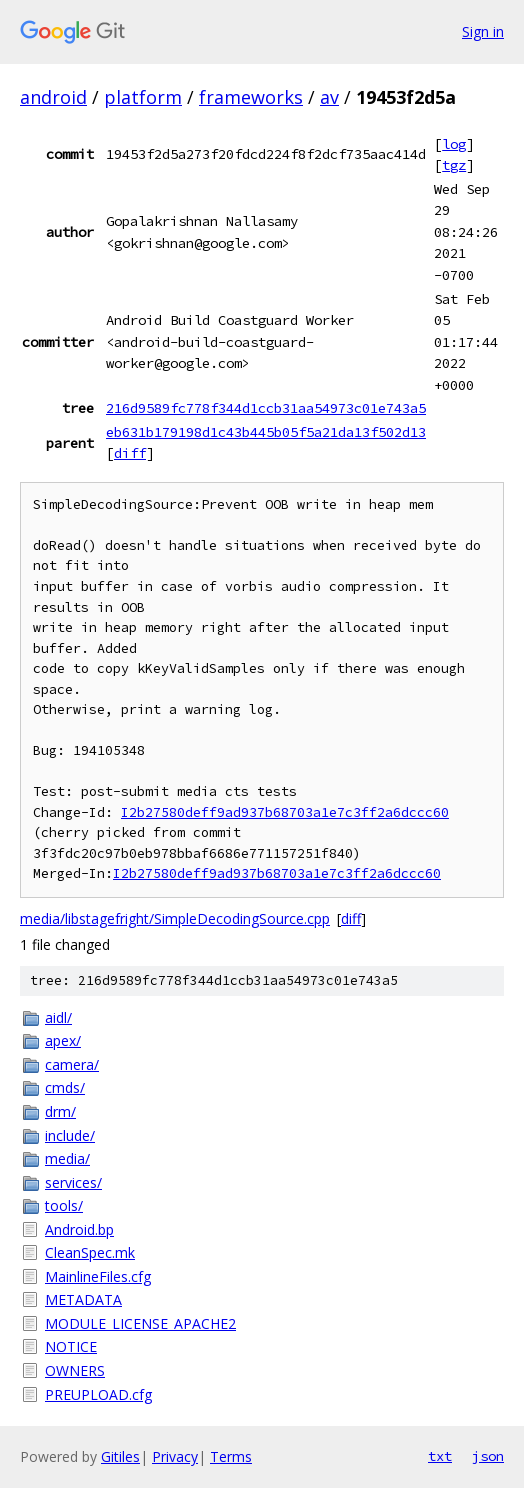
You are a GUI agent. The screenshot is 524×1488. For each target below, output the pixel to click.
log (454, 144)
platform (143, 97)
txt (440, 1456)
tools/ (64, 1205)
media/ (67, 1158)
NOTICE (71, 1346)
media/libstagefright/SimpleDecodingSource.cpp (175, 918)
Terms (231, 1456)
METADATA (83, 1299)
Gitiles (120, 1456)
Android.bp (79, 1229)
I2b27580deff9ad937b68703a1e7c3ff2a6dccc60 (285, 812)
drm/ (60, 1111)
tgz (454, 165)
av (329, 97)
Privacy (175, 1456)
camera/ (72, 1064)
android (53, 97)
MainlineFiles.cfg (98, 1276)
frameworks (251, 97)
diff (130, 453)
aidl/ (58, 1017)
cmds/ (65, 1087)
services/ (73, 1182)
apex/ (63, 1040)
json (488, 1456)
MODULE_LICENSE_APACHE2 (140, 1323)
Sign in (483, 31)
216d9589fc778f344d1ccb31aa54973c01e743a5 (266, 408)
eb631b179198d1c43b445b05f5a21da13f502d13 (266, 432)
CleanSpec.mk (90, 1252)
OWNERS (75, 1370)
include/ (70, 1135)
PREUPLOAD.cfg (98, 1394)
